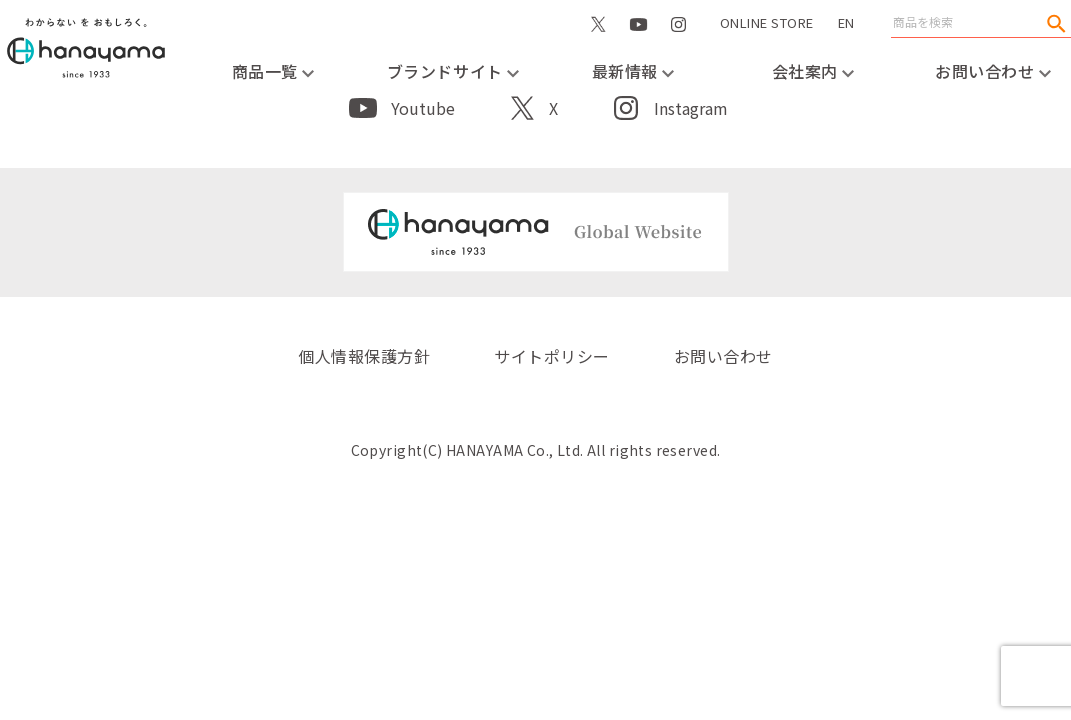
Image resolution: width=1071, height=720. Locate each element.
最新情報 (633, 71)
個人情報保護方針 (364, 356)
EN (846, 22)
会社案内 (813, 71)
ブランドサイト (453, 71)
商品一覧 (273, 71)
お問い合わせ (993, 71)
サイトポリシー (551, 356)
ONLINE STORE (767, 43)
